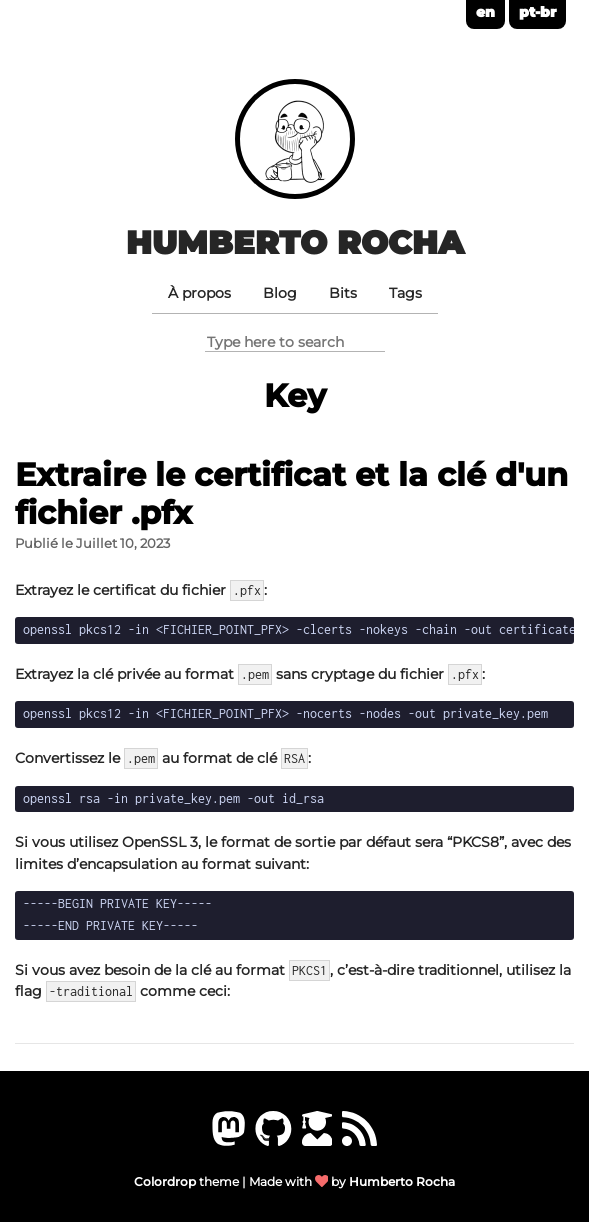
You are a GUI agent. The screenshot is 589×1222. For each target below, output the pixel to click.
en (485, 12)
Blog (280, 293)
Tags (405, 293)
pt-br (537, 12)
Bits (343, 293)
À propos (199, 293)
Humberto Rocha (295, 242)
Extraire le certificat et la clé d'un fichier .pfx (291, 493)
